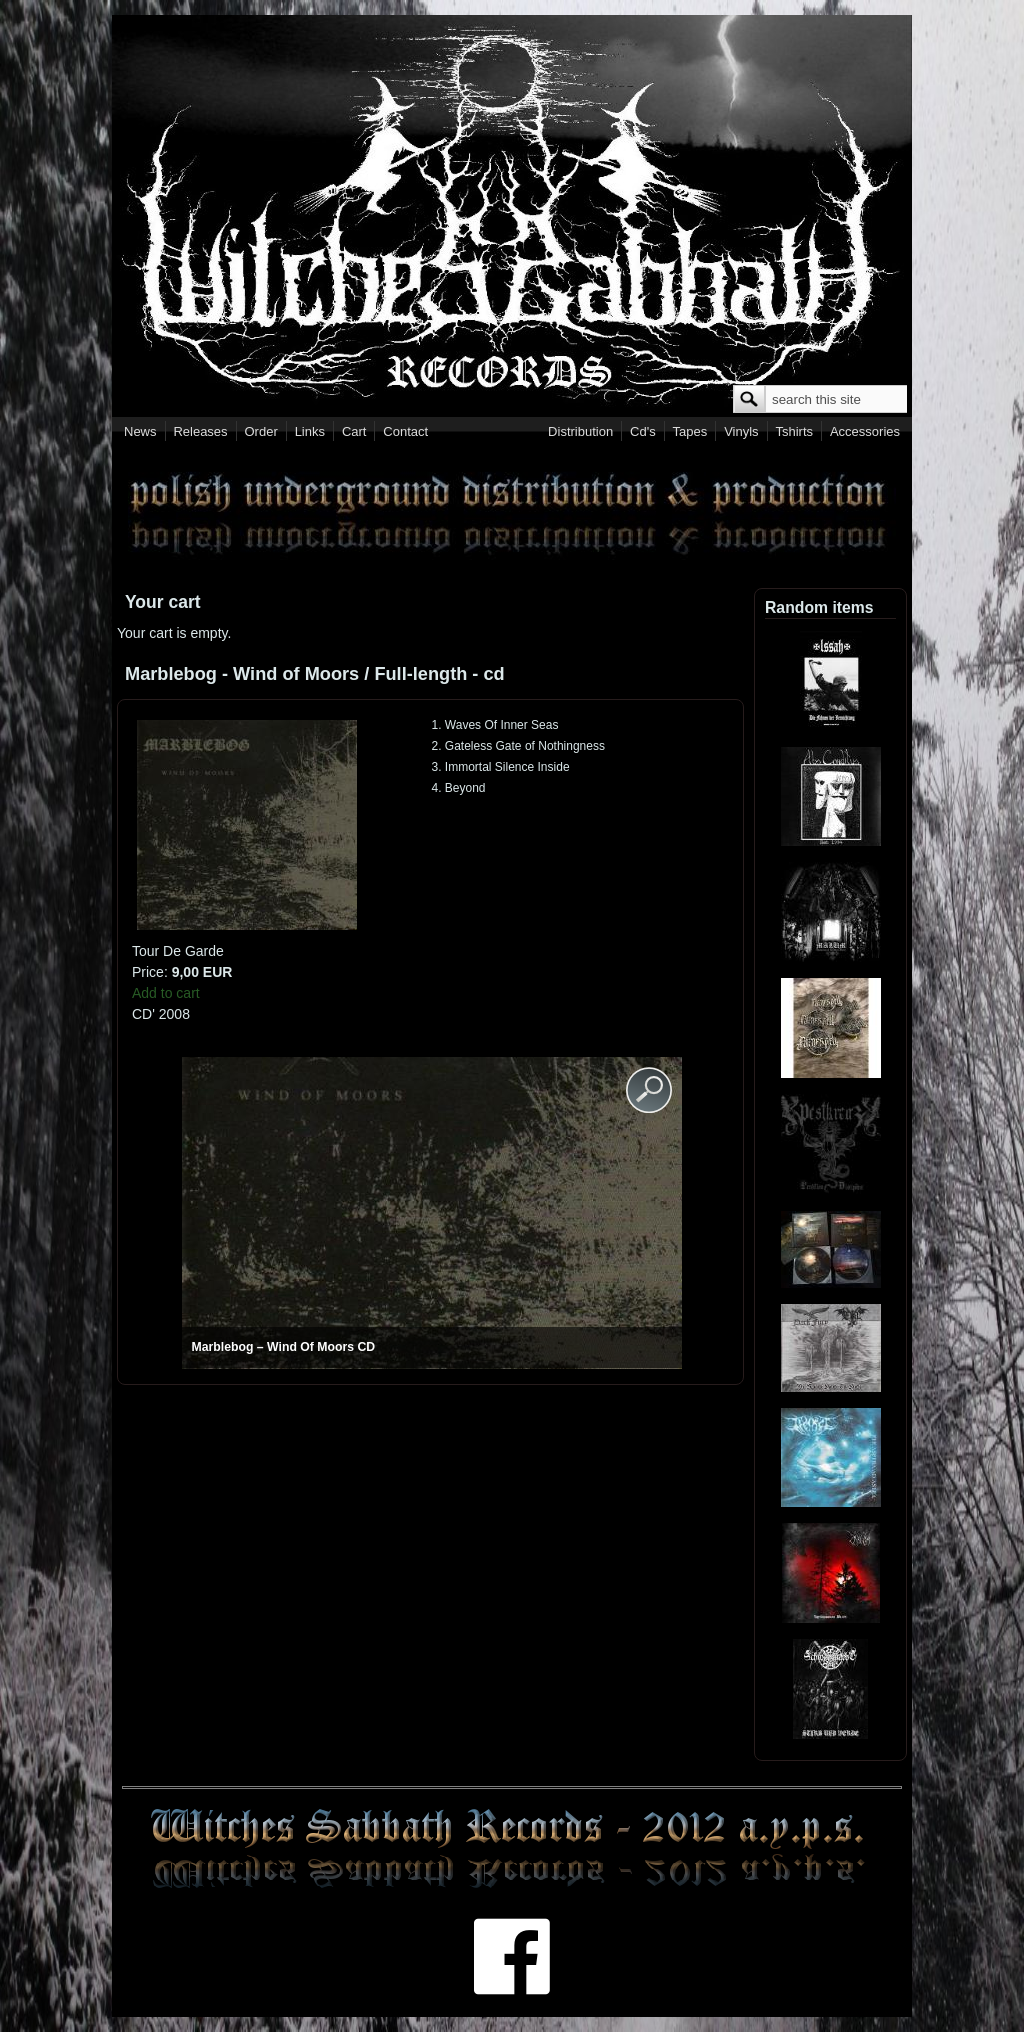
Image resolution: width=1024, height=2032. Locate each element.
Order (261, 431)
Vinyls (741, 431)
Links (310, 431)
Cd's (643, 431)
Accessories (865, 431)
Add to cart (166, 993)
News (140, 431)
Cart (354, 431)
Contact (405, 431)
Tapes (690, 431)
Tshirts (794, 431)
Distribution (580, 431)
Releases (200, 431)
